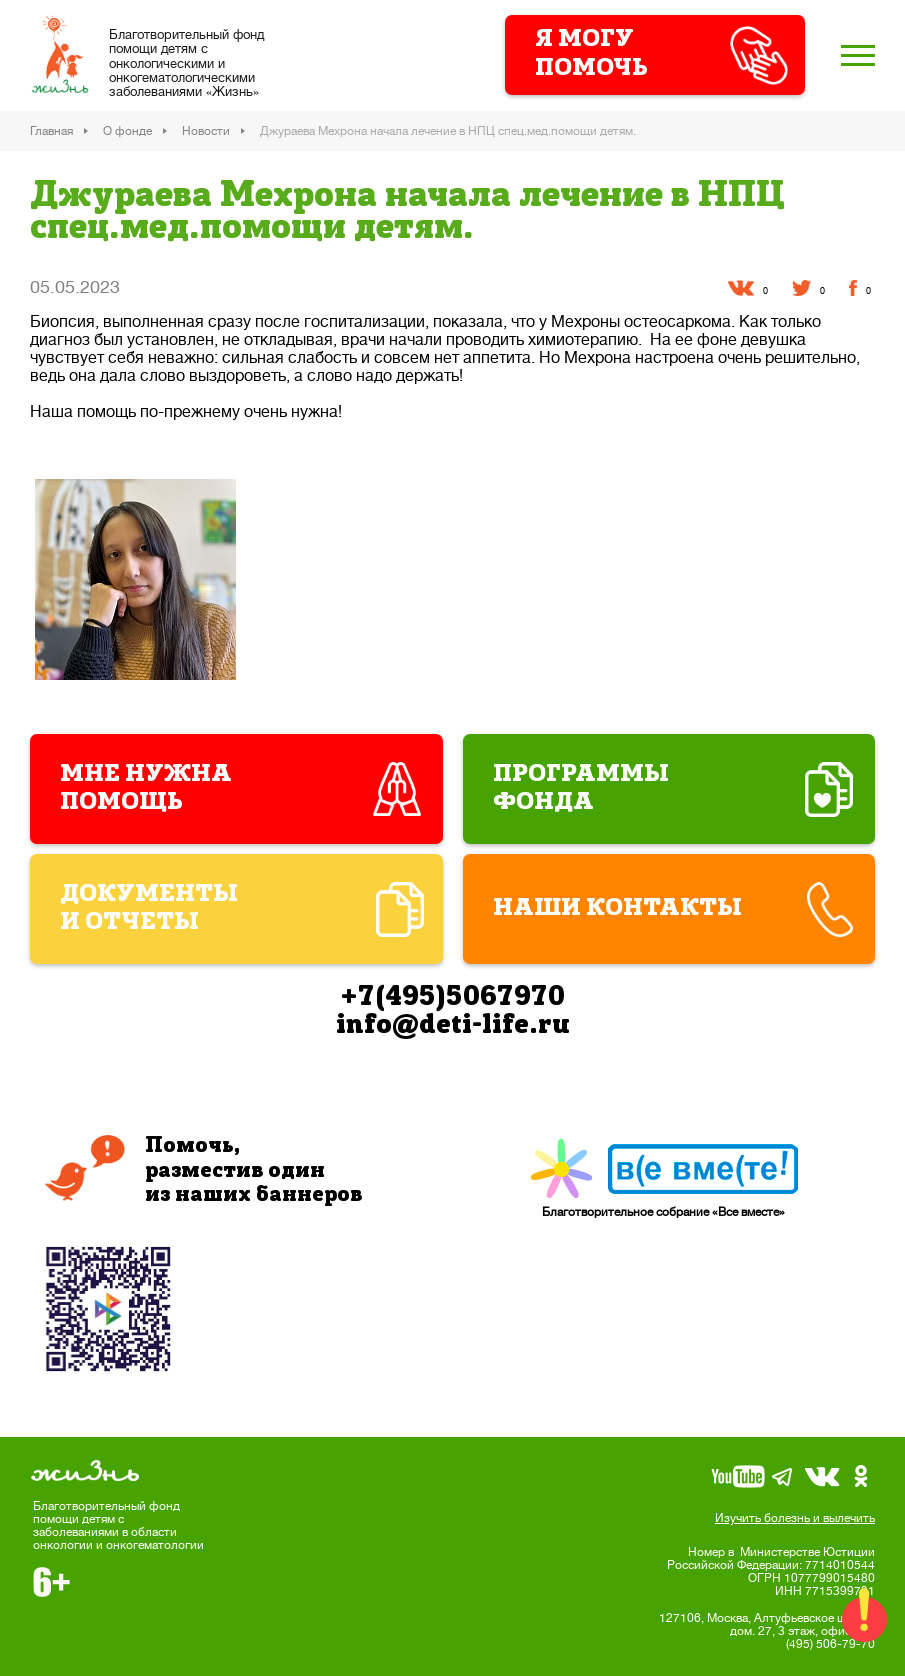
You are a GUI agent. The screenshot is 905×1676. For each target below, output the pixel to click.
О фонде (127, 131)
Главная (51, 131)
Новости (206, 131)
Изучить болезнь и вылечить (795, 1518)
